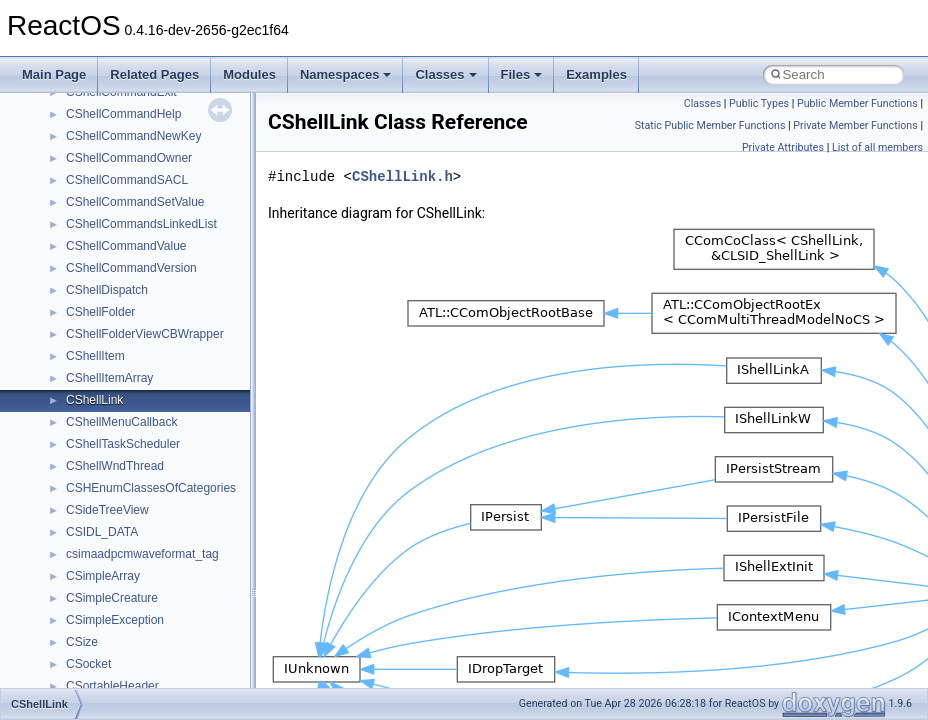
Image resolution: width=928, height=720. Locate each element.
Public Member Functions (857, 103)
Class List (76, 257)
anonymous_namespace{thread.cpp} (163, 675)
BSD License (68, 103)
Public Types (759, 103)
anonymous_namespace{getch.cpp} (161, 499)
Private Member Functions (855, 125)
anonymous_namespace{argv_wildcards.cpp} (186, 389)
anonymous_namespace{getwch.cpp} (165, 521)
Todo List (58, 147)
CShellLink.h (402, 176)
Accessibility (98, 345)
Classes (445, 74)
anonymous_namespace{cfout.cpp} (159, 411)
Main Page (54, 74)
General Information (87, 125)
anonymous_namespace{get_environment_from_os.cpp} (216, 477)
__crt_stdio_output (115, 301)
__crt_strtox (97, 323)
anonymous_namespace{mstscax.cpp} (168, 565)
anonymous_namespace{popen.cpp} (163, 609)
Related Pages (154, 74)
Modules (249, 74)
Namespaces (346, 74)
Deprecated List (76, 169)
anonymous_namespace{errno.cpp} (160, 455)
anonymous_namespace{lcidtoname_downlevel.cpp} (206, 543)
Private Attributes (783, 147)
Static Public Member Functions (710, 125)
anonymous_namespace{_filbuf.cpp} (162, 367)
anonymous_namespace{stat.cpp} (156, 653)
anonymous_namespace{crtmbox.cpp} (168, 433)
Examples (596, 74)
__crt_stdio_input (111, 279)
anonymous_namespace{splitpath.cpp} (169, 631)
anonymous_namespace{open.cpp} (160, 587)
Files (522, 74)
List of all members (877, 147)
